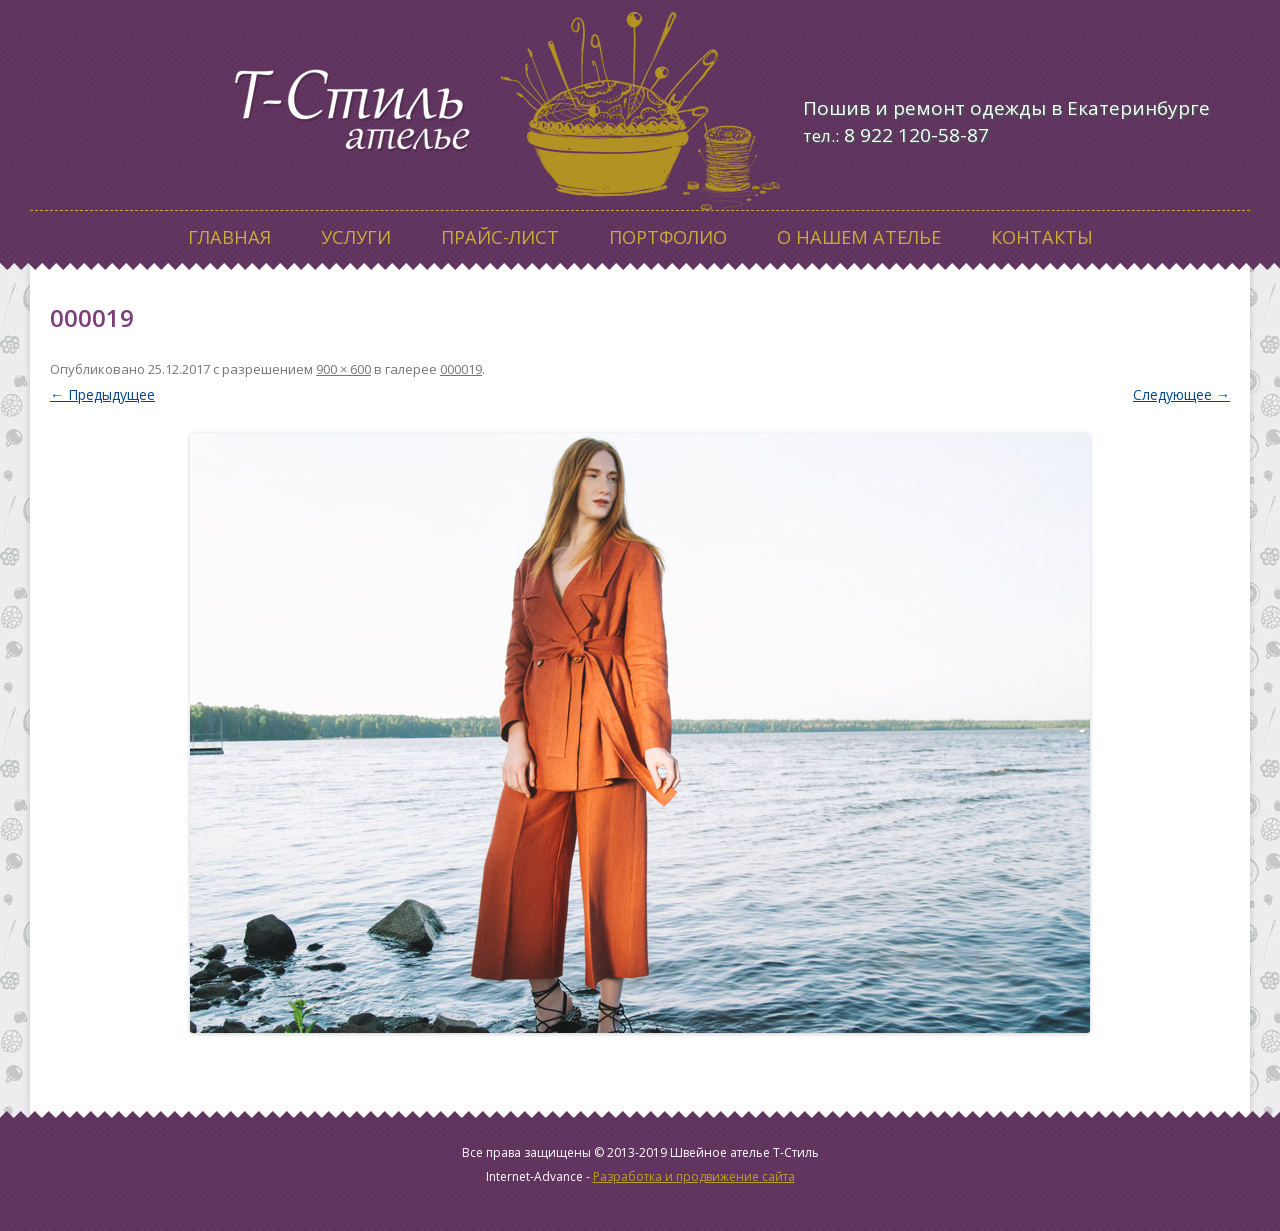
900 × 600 (343, 369)
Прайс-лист (500, 237)
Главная (229, 237)
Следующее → (1181, 394)
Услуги (356, 237)
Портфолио (668, 237)
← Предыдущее (102, 394)
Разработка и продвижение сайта (694, 1176)
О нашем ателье (859, 237)
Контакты (1042, 237)
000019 (461, 369)
